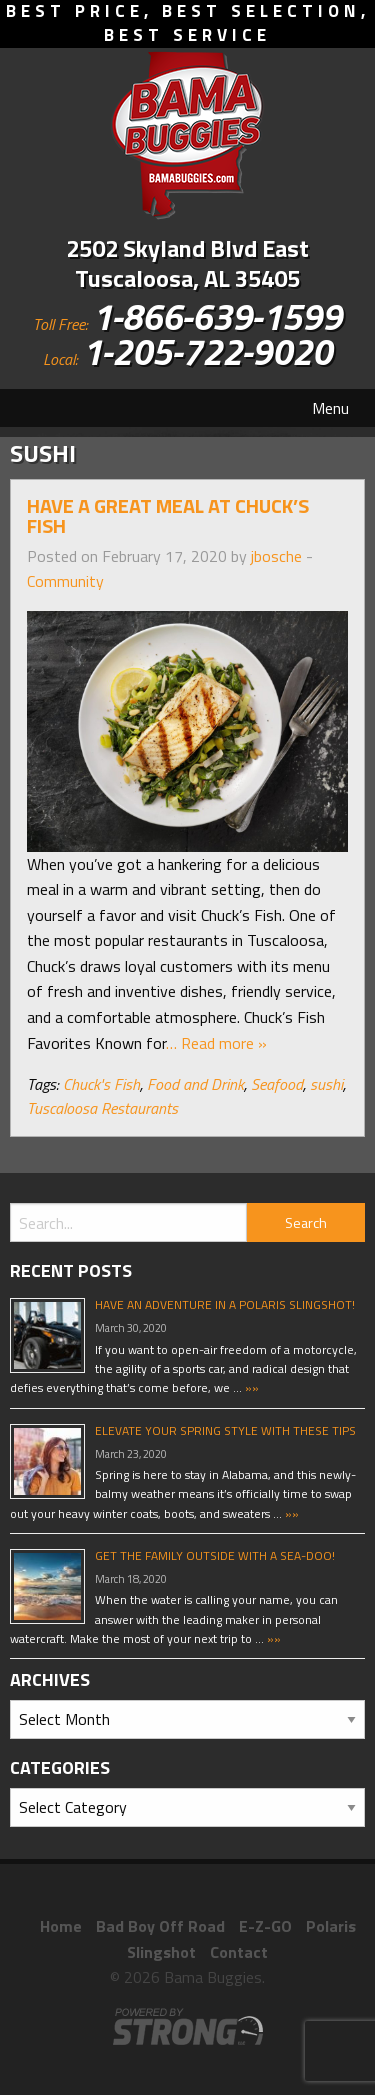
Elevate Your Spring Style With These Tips (225, 1430)
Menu (330, 408)
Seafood (277, 1084)
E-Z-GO (265, 1926)
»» (250, 1387)
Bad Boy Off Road (160, 1926)
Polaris (331, 1926)
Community (65, 581)
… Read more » (216, 1043)
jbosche (276, 556)
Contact (239, 1952)
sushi (326, 1084)
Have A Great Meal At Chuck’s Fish (168, 515)
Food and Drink (195, 1084)
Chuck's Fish (101, 1084)
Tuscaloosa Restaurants (102, 1108)
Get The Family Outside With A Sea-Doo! (215, 1555)
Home (61, 1926)
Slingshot (161, 1952)
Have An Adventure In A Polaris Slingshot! (225, 1304)
